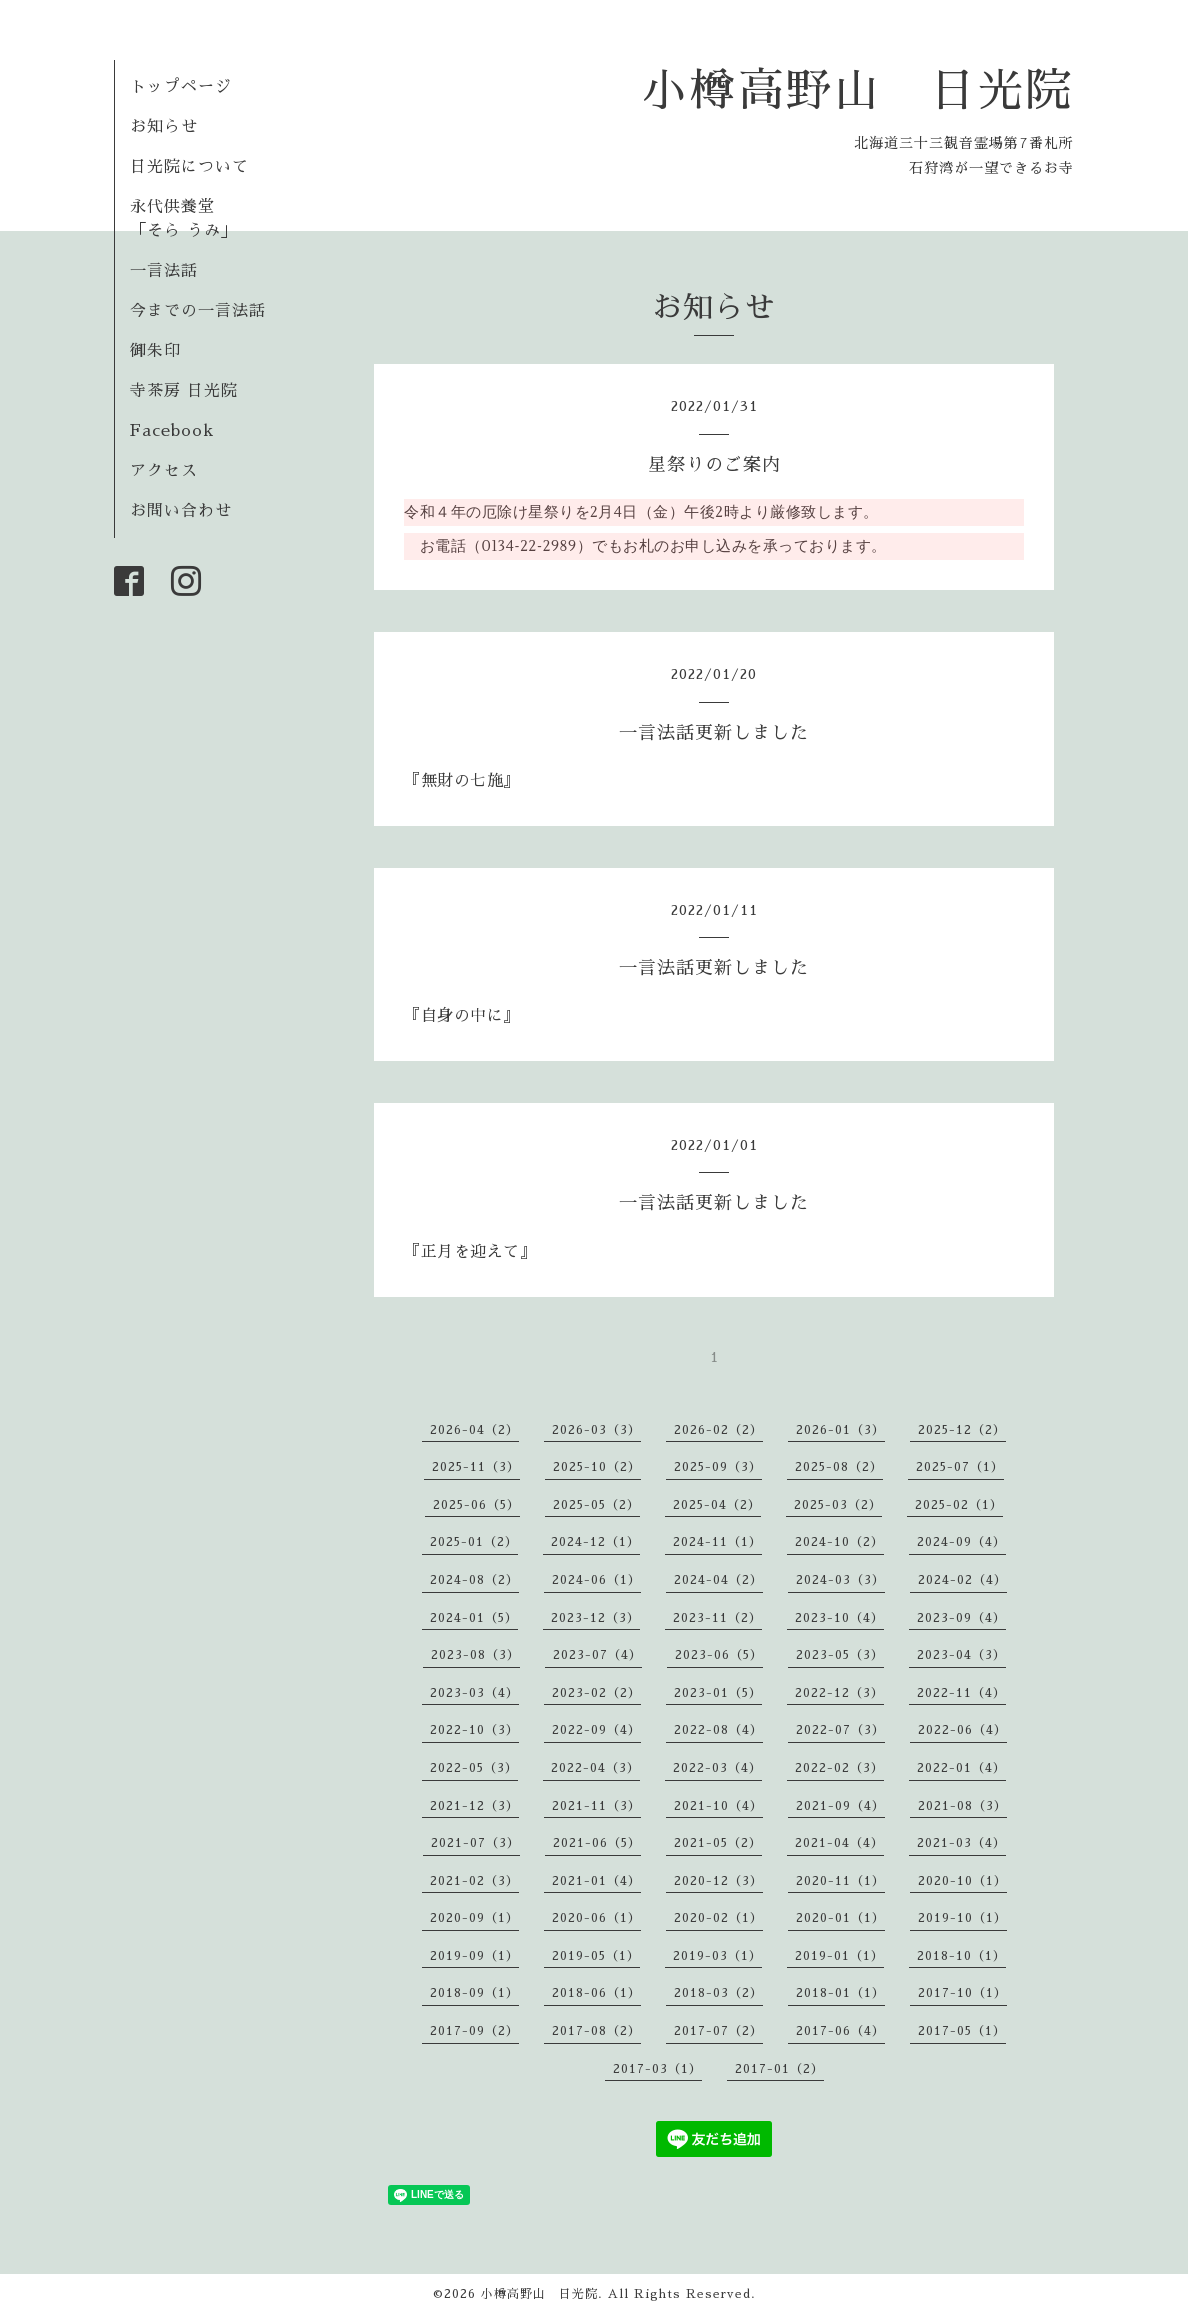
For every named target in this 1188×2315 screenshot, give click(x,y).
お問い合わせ (181, 511)
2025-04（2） (717, 1505)
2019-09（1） (474, 1956)
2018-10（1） (961, 1956)
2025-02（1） (959, 1505)
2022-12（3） (839, 1693)
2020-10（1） (962, 1881)
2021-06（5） (597, 1843)
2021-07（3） (475, 1843)
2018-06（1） (596, 1993)
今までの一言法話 (198, 311)
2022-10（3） (474, 1730)
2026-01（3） (840, 1430)
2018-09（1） (474, 1993)
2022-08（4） (718, 1730)
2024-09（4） (961, 1542)
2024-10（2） (839, 1542)
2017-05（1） (962, 2031)
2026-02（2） (718, 1430)
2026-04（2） (474, 1430)
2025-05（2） (596, 1505)
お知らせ (164, 127)
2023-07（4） (597, 1655)
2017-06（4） (840, 2031)
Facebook (172, 431)
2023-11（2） (717, 1618)
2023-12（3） (595, 1618)
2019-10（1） (962, 1918)
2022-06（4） (962, 1730)
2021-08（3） (962, 1806)
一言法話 (164, 271)
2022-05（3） (474, 1768)
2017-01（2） (779, 2069)
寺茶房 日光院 (184, 391)
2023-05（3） (840, 1655)
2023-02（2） (596, 1693)
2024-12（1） (595, 1542)
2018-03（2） (718, 1993)
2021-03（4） (961, 1843)
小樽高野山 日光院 (858, 90)
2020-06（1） (596, 1918)
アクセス (164, 471)
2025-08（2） (839, 1467)
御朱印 (155, 351)
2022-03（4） (717, 1768)
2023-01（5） (718, 1693)
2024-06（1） (596, 1580)
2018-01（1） (840, 1993)
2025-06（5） (476, 1505)
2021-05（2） (718, 1843)
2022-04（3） (595, 1768)
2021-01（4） (596, 1881)
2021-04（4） (839, 1843)
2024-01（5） (474, 1618)
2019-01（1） (839, 1956)
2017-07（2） (718, 2031)
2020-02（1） (718, 1918)
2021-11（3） (596, 1806)
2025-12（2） (962, 1430)
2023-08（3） (475, 1655)
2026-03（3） (596, 1430)
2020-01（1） (840, 1918)
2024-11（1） (717, 1542)
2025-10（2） (597, 1467)
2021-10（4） (718, 1806)
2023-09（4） (961, 1618)
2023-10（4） (839, 1618)
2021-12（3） (474, 1806)
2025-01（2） (474, 1542)
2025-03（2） (838, 1505)
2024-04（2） (718, 1580)
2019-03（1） (717, 1956)
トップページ (181, 87)
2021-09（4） (840, 1806)
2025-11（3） (476, 1467)
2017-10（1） (962, 1993)
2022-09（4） (596, 1730)
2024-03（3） (840, 1580)
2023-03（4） (474, 1693)
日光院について (189, 167)
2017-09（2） (474, 2031)
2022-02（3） (839, 1768)
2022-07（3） (840, 1730)
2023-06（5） (719, 1655)
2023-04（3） (961, 1655)
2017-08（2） (596, 2031)
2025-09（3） (718, 1467)
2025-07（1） (960, 1467)
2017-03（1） (657, 2069)
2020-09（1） (474, 1918)
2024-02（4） (962, 1580)
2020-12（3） (718, 1881)
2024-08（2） (474, 1580)
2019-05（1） (596, 1956)
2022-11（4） (961, 1693)
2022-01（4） (961, 1768)
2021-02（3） (474, 1881)
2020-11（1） (840, 1881)
